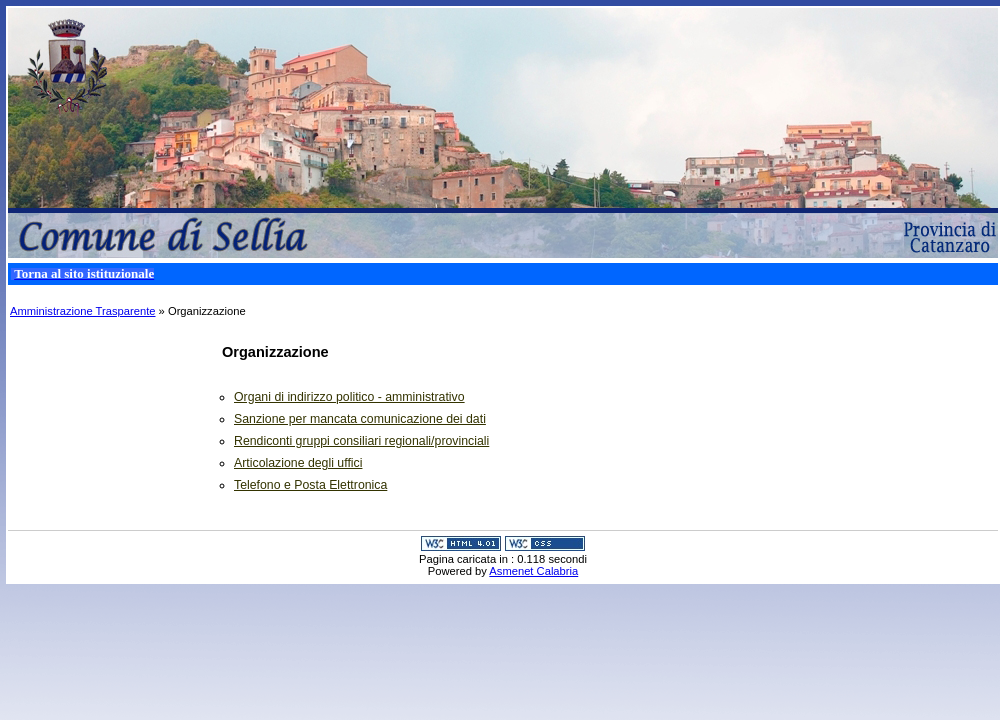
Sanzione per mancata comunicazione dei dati (360, 419)
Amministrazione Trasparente (83, 311)
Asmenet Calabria (533, 571)
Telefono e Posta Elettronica (310, 485)
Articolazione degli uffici (298, 463)
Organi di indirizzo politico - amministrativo (349, 397)
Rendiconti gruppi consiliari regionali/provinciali (361, 441)
